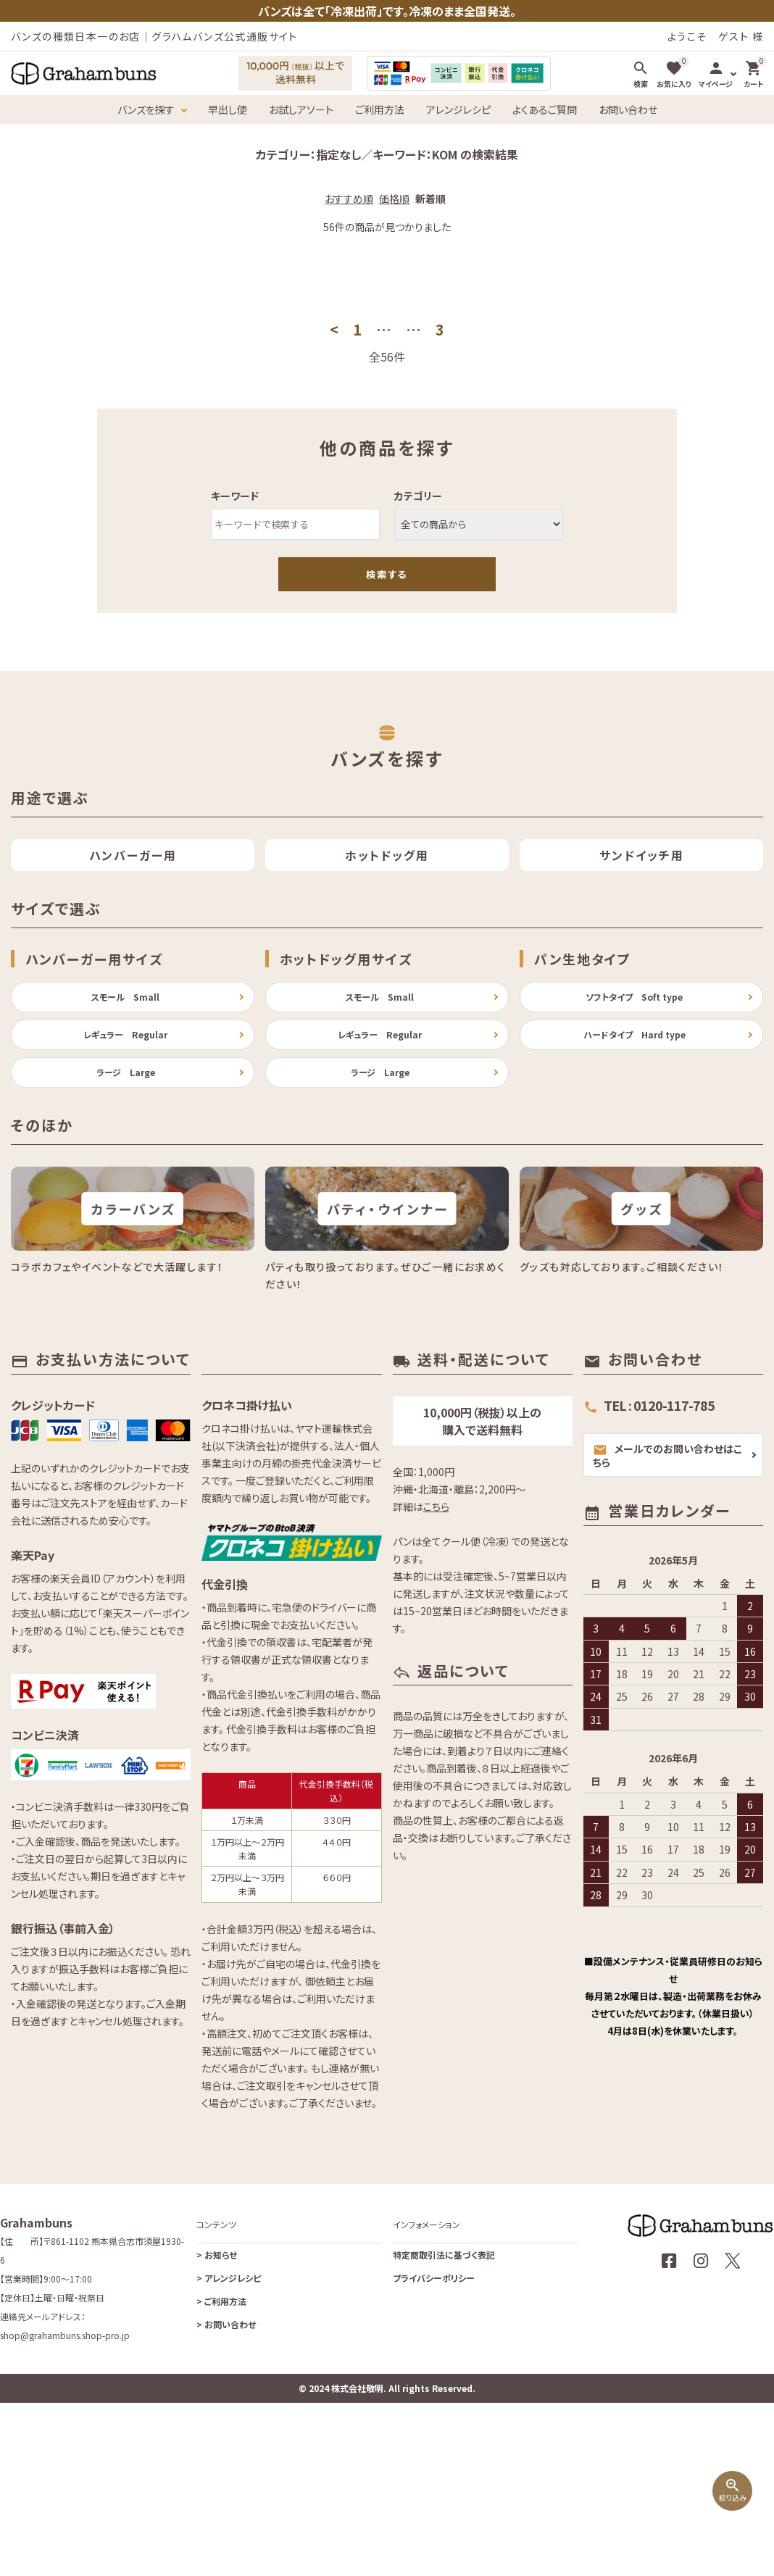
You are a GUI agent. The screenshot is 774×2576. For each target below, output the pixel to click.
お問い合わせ (628, 109)
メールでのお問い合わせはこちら (667, 1596)
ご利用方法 (379, 109)
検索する (386, 574)
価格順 (394, 198)
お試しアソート (301, 109)
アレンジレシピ (458, 109)
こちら (436, 1647)
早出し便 (227, 109)
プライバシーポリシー (434, 2418)
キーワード (235, 495)
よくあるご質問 (544, 109)
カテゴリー (418, 495)
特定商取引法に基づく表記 (444, 2395)
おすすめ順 (349, 198)
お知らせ (216, 2395)
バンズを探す (146, 109)
